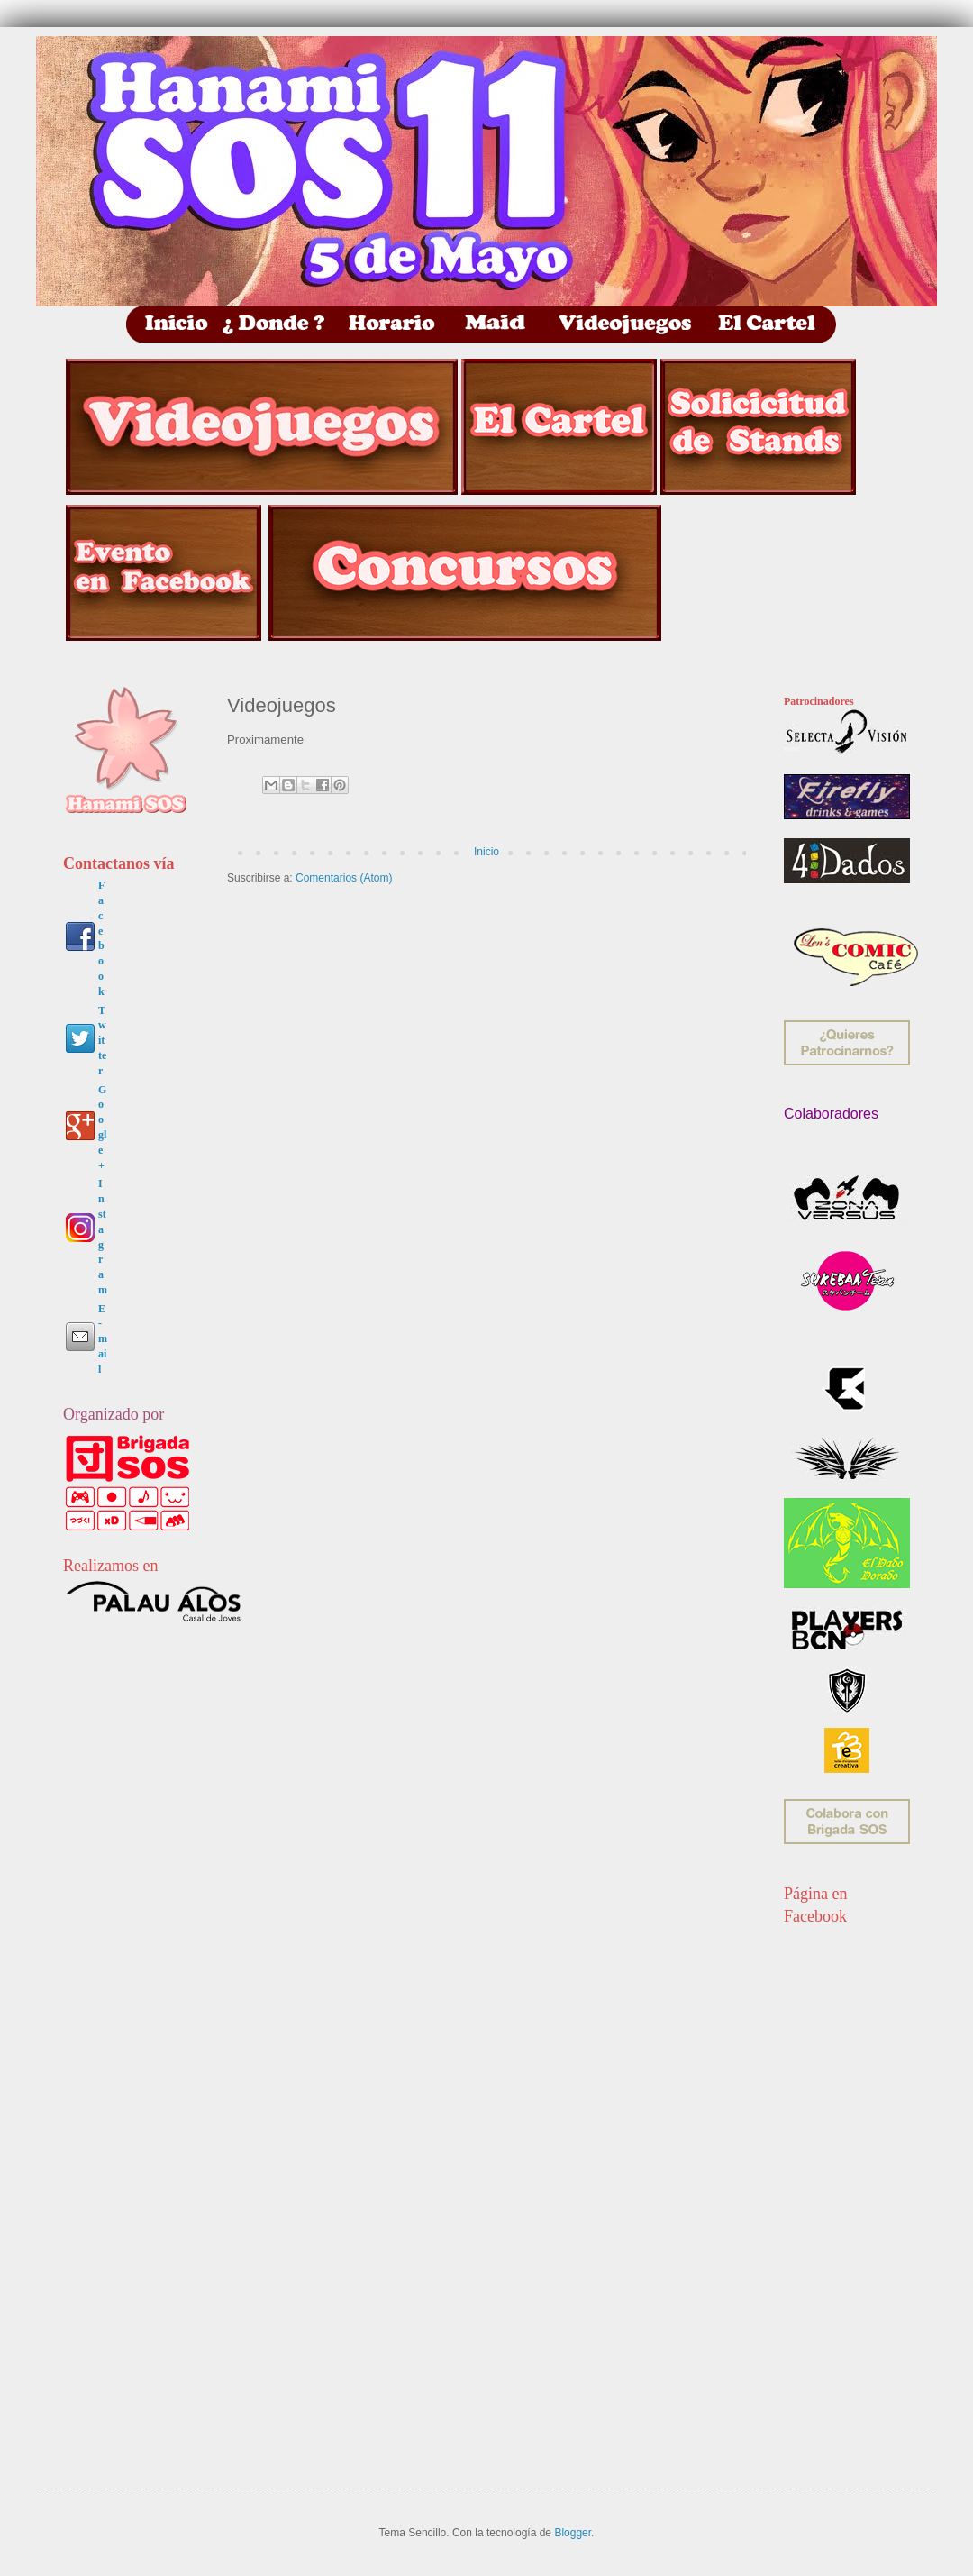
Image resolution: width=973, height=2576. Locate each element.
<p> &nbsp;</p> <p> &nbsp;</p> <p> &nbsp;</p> (851, 2177)
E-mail (102, 1338)
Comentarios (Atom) (344, 878)
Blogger (572, 2532)
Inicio (486, 851)
